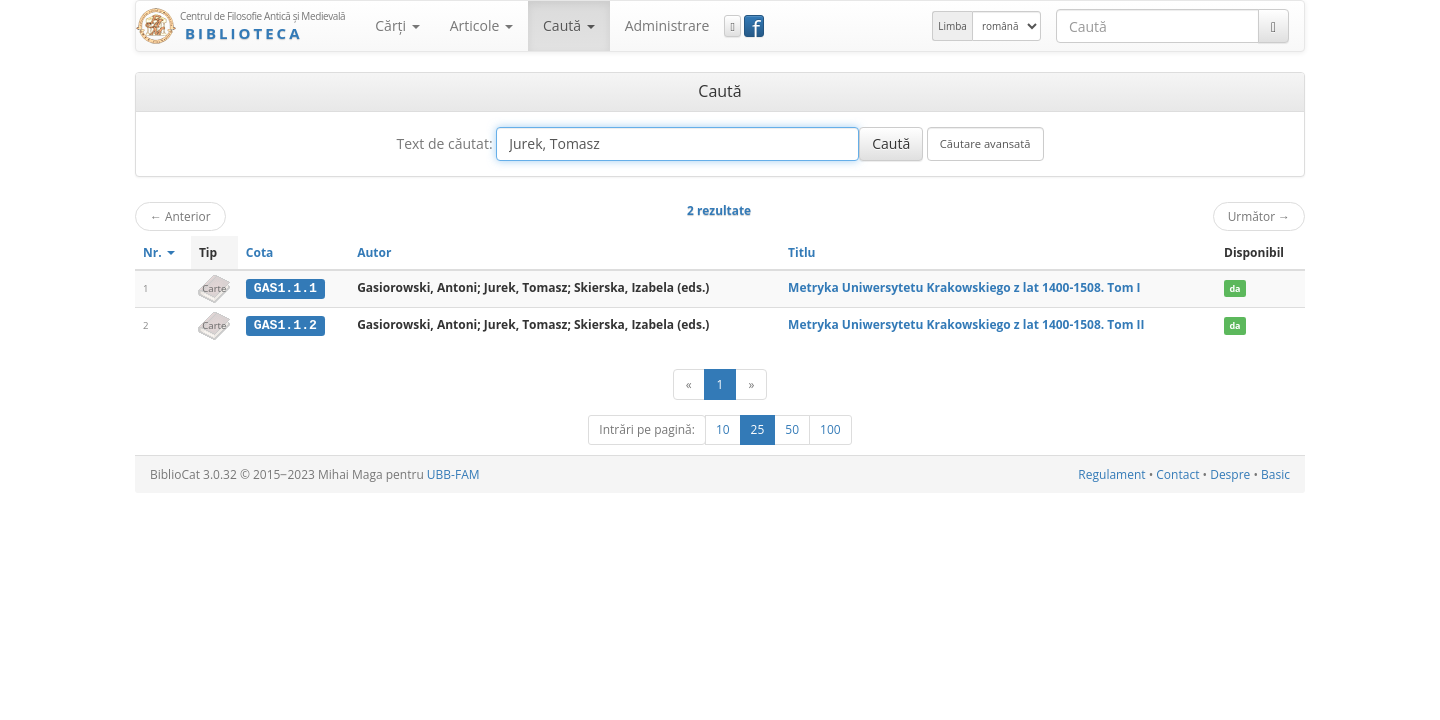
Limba (952, 26)
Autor (374, 252)
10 (723, 428)
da (1234, 288)
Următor (1259, 216)
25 (758, 428)
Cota (260, 252)
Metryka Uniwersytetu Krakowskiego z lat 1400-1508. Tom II (966, 324)
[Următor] (751, 383)
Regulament (1111, 473)
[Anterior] (689, 383)
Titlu (801, 252)
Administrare (667, 25)
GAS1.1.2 (285, 325)
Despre (1230, 473)
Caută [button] (569, 25)
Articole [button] (481, 25)
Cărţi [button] (397, 25)
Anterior (180, 216)
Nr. (159, 252)
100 (830, 428)
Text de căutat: (444, 143)
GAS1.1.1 (285, 288)
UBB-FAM (453, 473)
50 (792, 428)
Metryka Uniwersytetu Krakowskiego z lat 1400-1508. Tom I (964, 287)
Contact (1177, 473)
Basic (1275, 473)
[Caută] (1273, 26)
